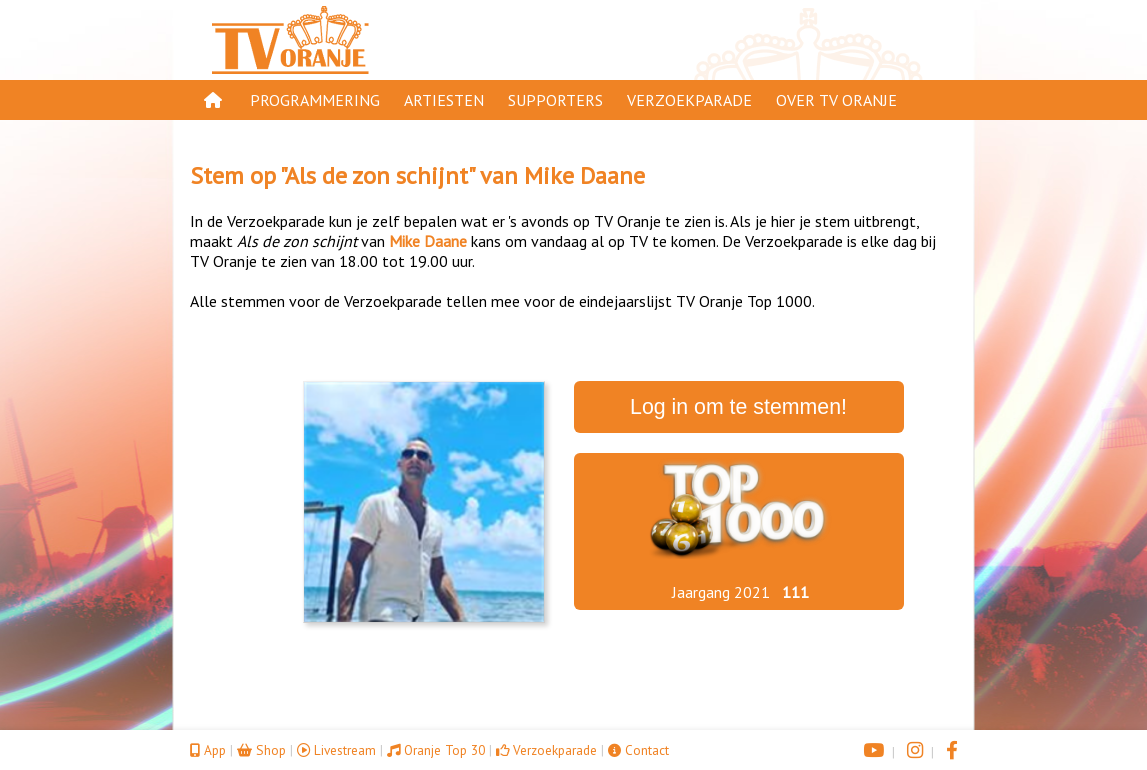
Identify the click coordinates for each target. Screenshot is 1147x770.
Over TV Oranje (836, 100)
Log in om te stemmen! (738, 407)
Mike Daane (584, 175)
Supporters (555, 100)
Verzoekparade (689, 100)
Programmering (315, 100)
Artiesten (444, 100)
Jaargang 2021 (721, 592)
